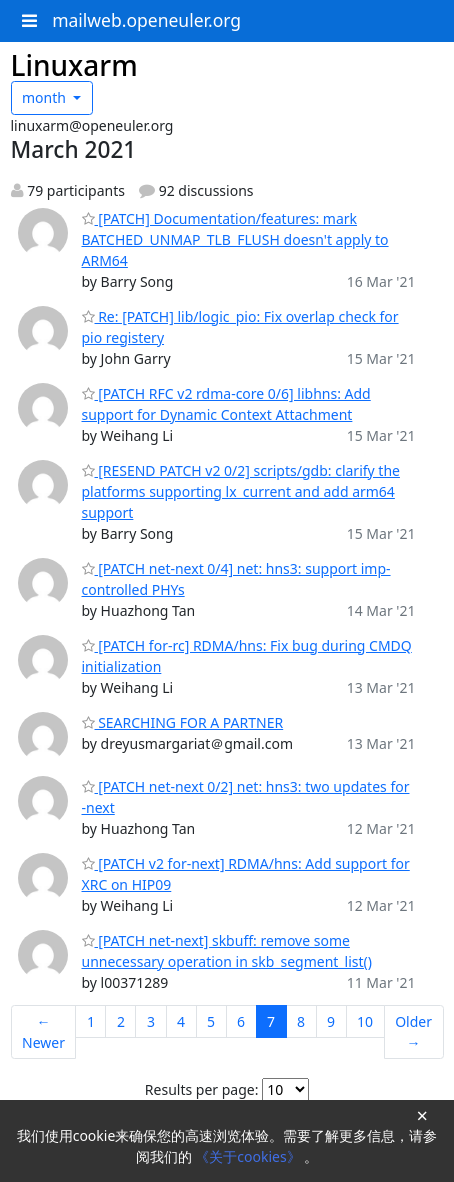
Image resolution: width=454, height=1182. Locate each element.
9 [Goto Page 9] (331, 1021)
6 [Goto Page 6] (241, 1021)
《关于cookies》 (249, 1156)
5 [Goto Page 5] (211, 1021)
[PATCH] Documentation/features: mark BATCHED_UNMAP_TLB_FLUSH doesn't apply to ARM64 (235, 239)
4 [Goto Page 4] (181, 1021)
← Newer (43, 1032)
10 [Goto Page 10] (365, 1021)
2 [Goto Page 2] (121, 1021)
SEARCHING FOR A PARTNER (183, 722)
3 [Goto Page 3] (151, 1021)
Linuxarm (74, 65)
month (46, 97)
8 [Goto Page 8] (301, 1021)
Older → (413, 1032)
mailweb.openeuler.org (146, 20)
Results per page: (202, 1089)
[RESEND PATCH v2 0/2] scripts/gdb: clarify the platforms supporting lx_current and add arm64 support (241, 491)
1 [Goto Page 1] (91, 1021)
